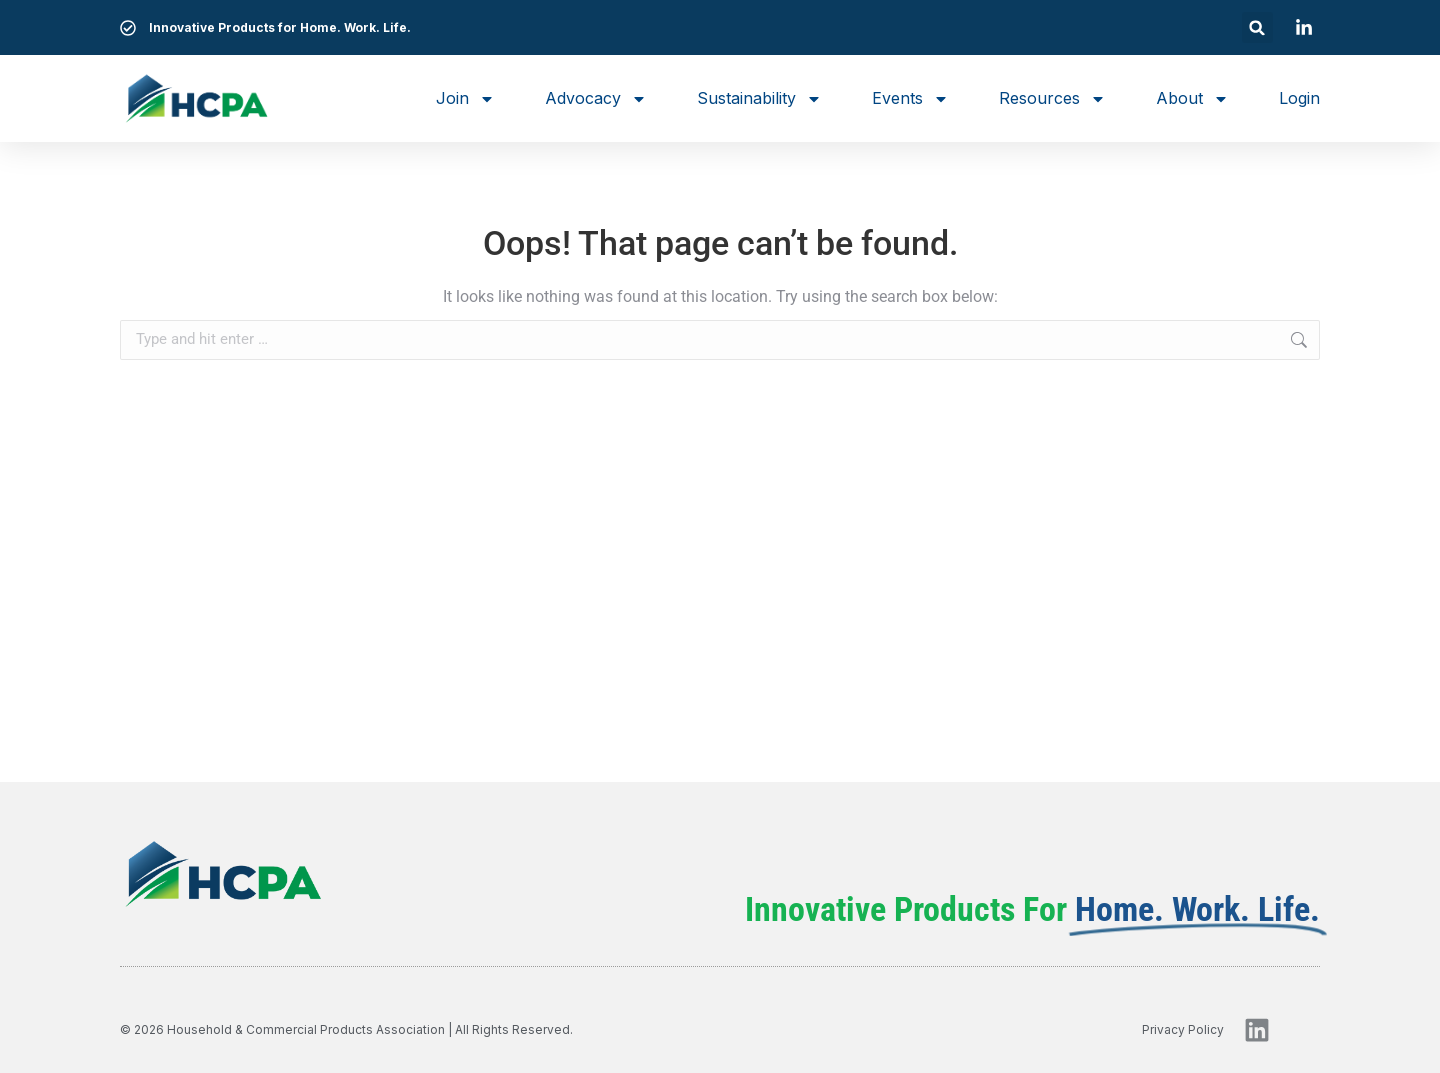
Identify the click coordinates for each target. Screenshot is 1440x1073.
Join (465, 99)
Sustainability (759, 99)
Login (1299, 98)
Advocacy (596, 99)
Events (910, 99)
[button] (1257, 27)
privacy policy (1183, 1029)
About (1192, 99)
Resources (1052, 99)
